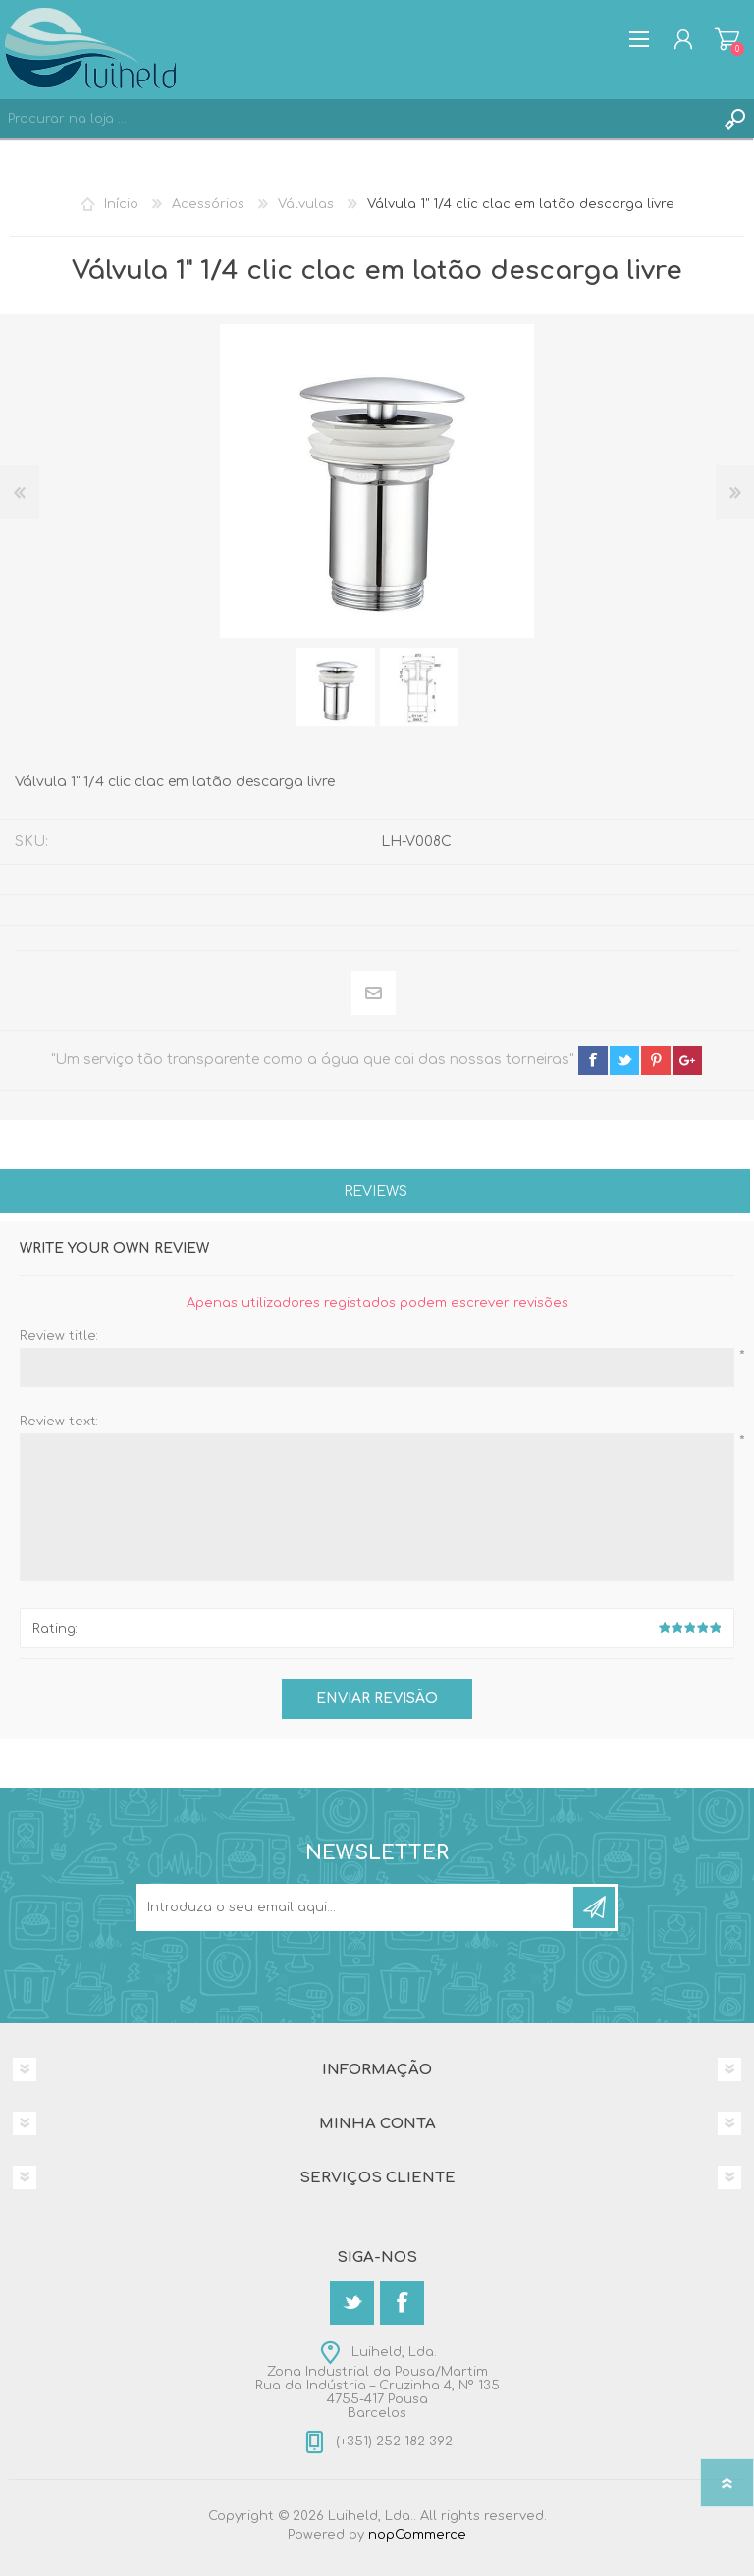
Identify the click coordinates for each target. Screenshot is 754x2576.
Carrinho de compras (727, 39)
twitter (624, 1060)
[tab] (375, 1193)
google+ (687, 1060)
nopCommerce (417, 2535)
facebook (593, 1060)
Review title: (59, 1336)
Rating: (55, 1629)
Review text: (59, 1421)
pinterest (656, 1060)
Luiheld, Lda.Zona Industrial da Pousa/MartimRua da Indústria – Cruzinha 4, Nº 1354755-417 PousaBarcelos (377, 2382)
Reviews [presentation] (375, 1191)
